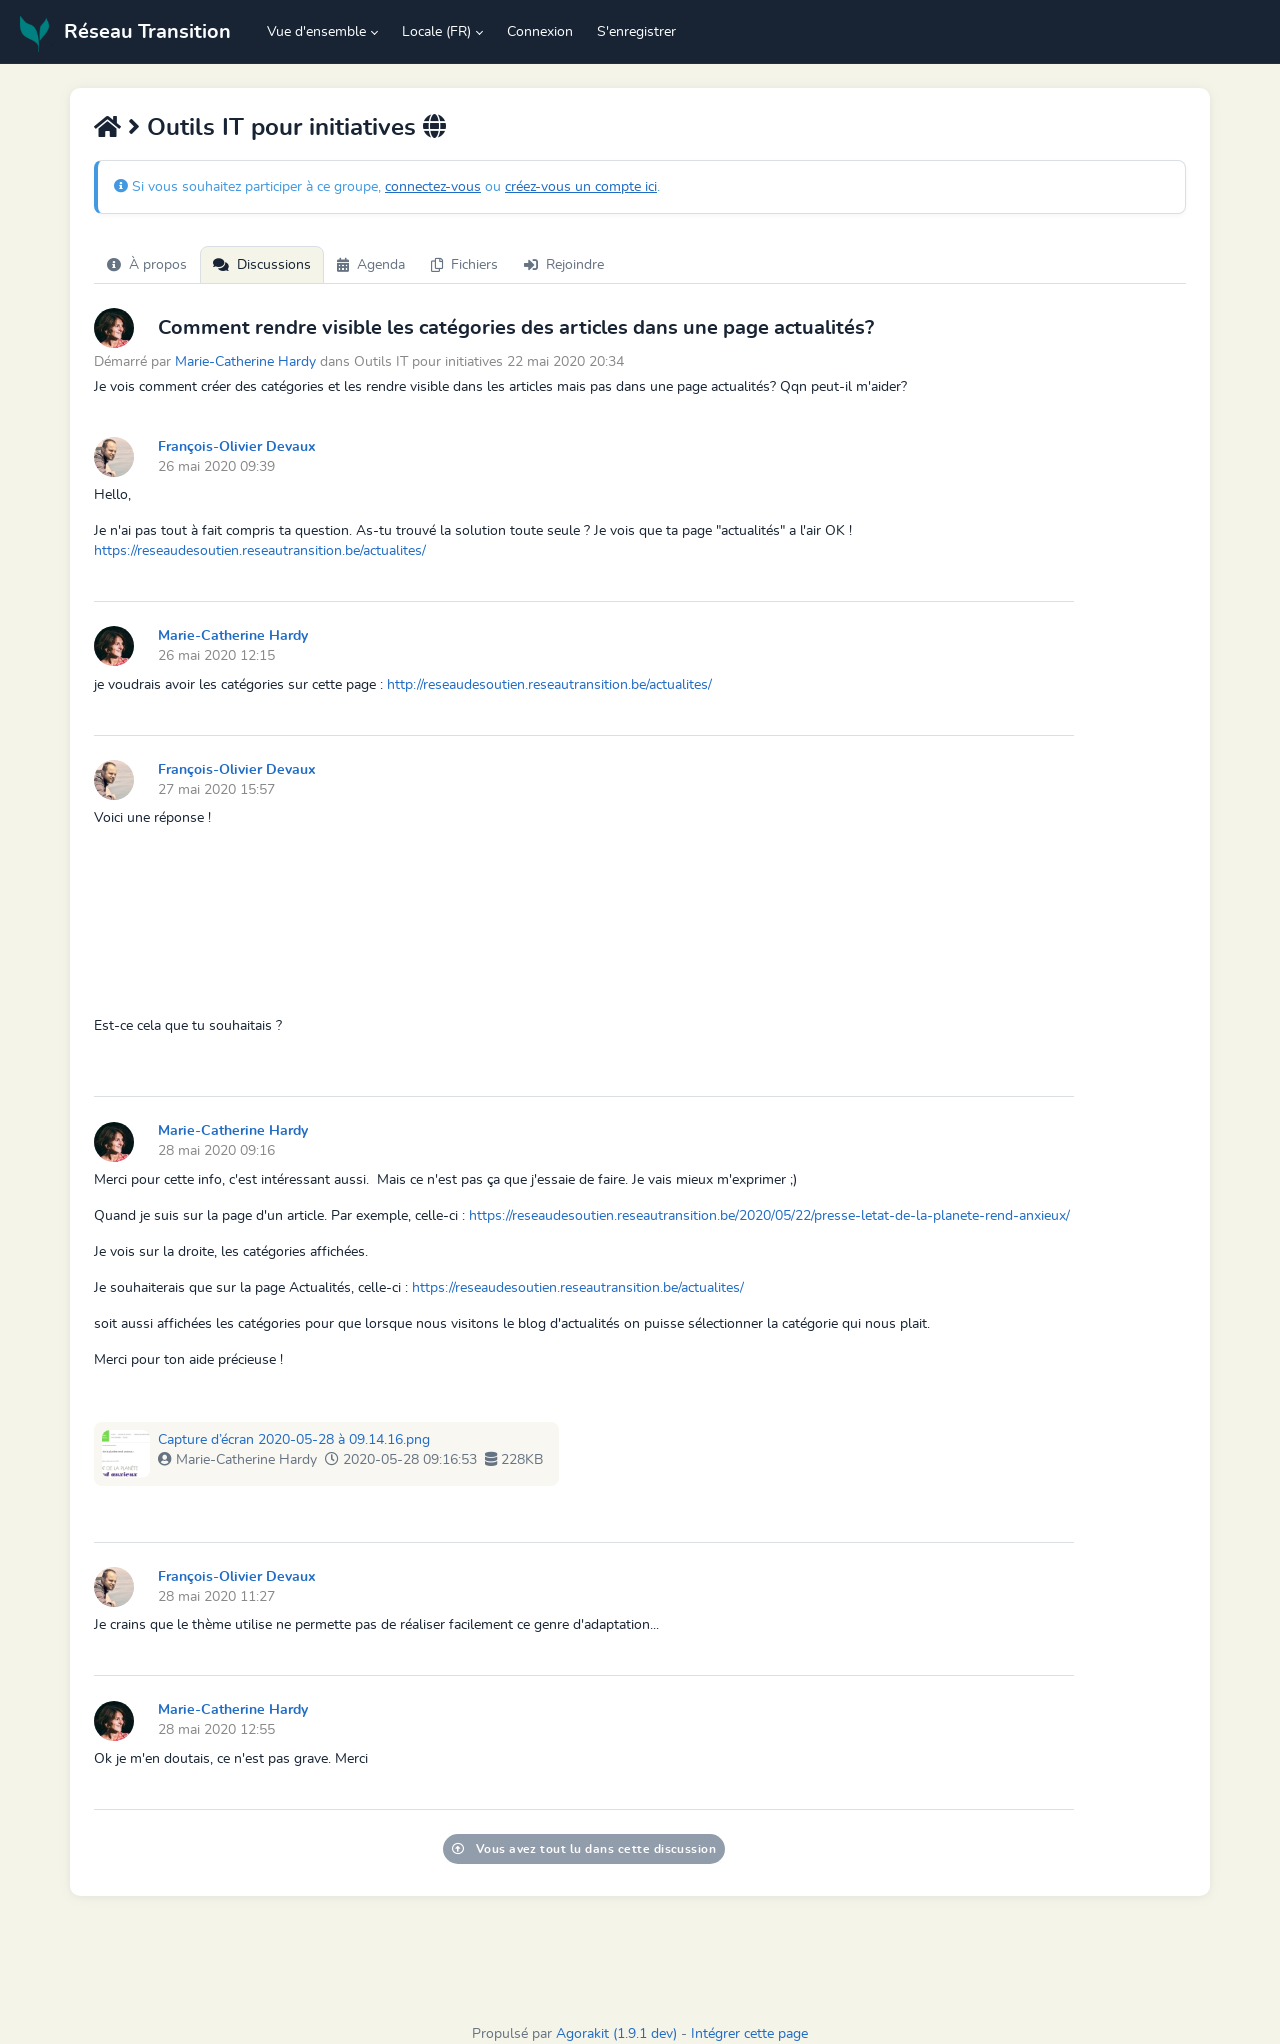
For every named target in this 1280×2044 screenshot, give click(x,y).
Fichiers (464, 265)
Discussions (262, 265)
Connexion (540, 32)
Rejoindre (564, 265)
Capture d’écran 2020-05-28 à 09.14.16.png (294, 1440)
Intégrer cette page (749, 2034)
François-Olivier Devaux (237, 447)
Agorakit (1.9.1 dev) (616, 2034)
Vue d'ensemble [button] (316, 32)
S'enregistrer (636, 32)
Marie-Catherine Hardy (245, 361)
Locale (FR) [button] (436, 32)
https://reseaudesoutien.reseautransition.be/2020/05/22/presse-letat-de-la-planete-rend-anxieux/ (769, 1216)
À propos (147, 265)
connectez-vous (433, 187)
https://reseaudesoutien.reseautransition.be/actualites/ (260, 551)
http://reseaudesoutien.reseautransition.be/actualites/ (549, 685)
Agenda (371, 265)
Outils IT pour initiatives (281, 128)
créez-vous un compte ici (581, 187)
